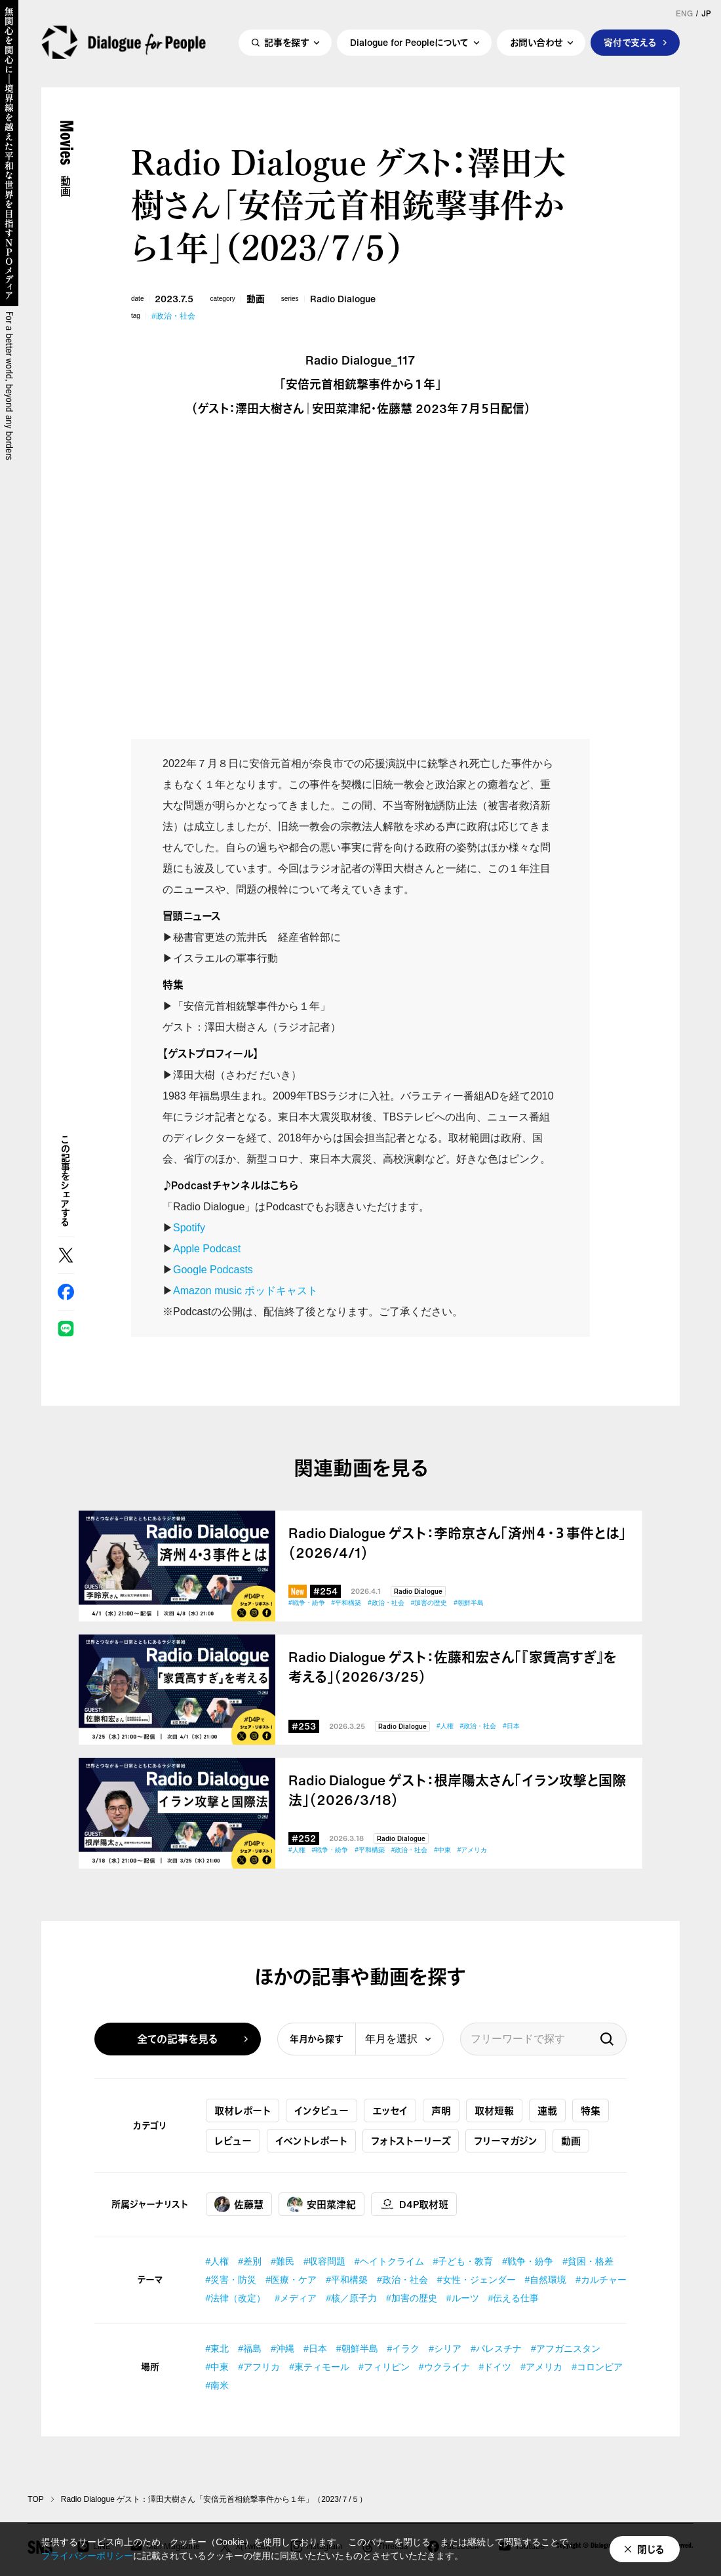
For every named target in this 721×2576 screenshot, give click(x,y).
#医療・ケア (291, 2279)
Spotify (189, 1227)
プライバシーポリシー (87, 2555)
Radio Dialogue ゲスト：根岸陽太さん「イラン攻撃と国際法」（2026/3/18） (457, 1790)
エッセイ (390, 2110)
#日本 (511, 1726)
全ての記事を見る (177, 2039)
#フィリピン (384, 2367)
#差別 (250, 2261)
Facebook (66, 1292)
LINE (66, 1328)
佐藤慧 (238, 2204)
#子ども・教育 (463, 2261)
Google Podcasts (213, 1269)
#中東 (442, 1849)
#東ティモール (319, 2367)
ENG (684, 14)
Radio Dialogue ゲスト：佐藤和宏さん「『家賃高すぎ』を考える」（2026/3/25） (452, 1667)
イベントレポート (311, 2140)
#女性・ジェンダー (476, 2279)
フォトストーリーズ (410, 2140)
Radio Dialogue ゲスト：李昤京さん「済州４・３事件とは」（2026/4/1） (457, 1543)
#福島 (250, 2348)
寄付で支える (630, 43)
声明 (441, 2110)
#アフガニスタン (565, 2348)
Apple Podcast (207, 1248)
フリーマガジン (505, 2140)
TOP (35, 2499)
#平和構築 (347, 1602)
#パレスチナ (496, 2348)
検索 (607, 2039)
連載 (547, 2110)
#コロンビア (597, 2367)
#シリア (445, 2348)
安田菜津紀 (321, 2204)
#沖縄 (282, 2348)
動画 (255, 299)
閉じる (651, 2549)
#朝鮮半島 (469, 1602)
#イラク (403, 2348)
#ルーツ (462, 2298)
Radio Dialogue (343, 299)
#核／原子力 (351, 2298)
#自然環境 (546, 2279)
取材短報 (494, 2110)
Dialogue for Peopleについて (409, 43)
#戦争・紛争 (306, 1602)
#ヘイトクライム (389, 2261)
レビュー (233, 2140)
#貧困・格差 (588, 2261)
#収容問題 (324, 2261)
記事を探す (286, 43)
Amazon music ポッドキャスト (245, 1290)
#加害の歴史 (429, 1602)
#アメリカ (473, 1849)
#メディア (296, 2298)
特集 (590, 2110)
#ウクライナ (444, 2367)
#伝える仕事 (513, 2298)
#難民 (282, 2261)
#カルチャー (601, 2279)
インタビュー (321, 2110)
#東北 (217, 2348)
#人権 (445, 1726)
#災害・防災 (231, 2279)
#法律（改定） (236, 2298)
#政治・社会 (173, 316)
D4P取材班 (414, 2204)
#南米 (217, 2385)
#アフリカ (259, 2367)
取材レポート (242, 2110)
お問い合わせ (536, 43)
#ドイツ (495, 2367)
